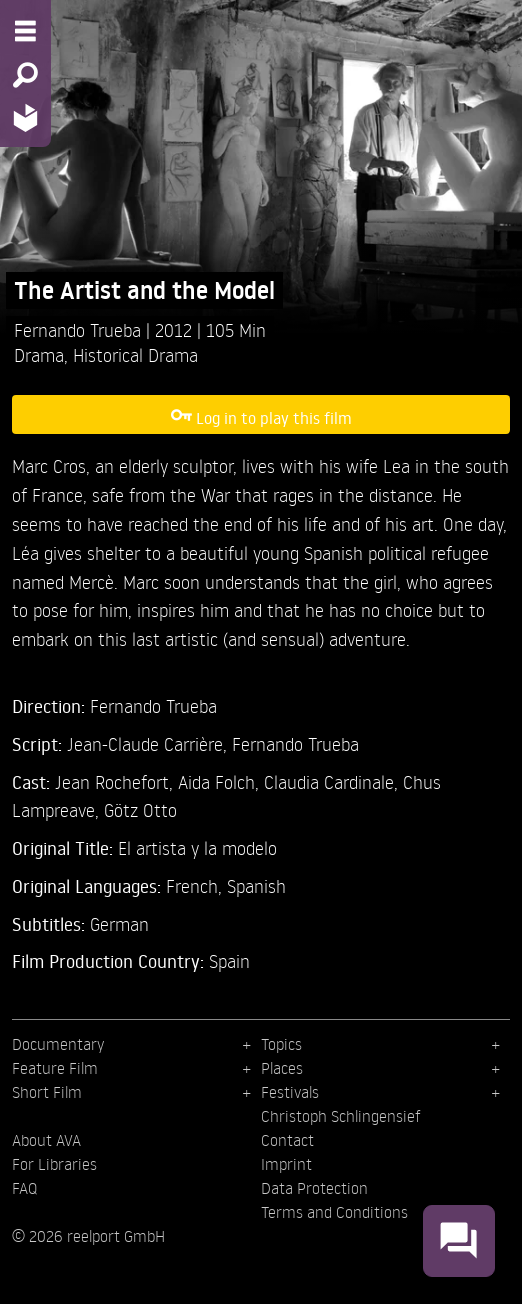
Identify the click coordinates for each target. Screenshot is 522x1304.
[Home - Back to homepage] (25, 117)
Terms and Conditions (334, 1212)
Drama (39, 354)
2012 (176, 329)
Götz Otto (140, 809)
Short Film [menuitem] (47, 1092)
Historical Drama (135, 354)
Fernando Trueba (80, 329)
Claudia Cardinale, (333, 781)
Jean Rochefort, (116, 781)
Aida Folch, (221, 781)
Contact (287, 1140)
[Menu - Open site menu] (25, 31)
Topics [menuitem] (281, 1044)
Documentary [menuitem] (58, 1044)
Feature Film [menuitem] (55, 1068)
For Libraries (54, 1164)
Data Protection (314, 1188)
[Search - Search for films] (25, 75)
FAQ (24, 1188)
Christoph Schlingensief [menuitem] (341, 1116)
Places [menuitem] (282, 1068)
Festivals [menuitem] (290, 1092)
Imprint (286, 1164)
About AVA (46, 1140)
